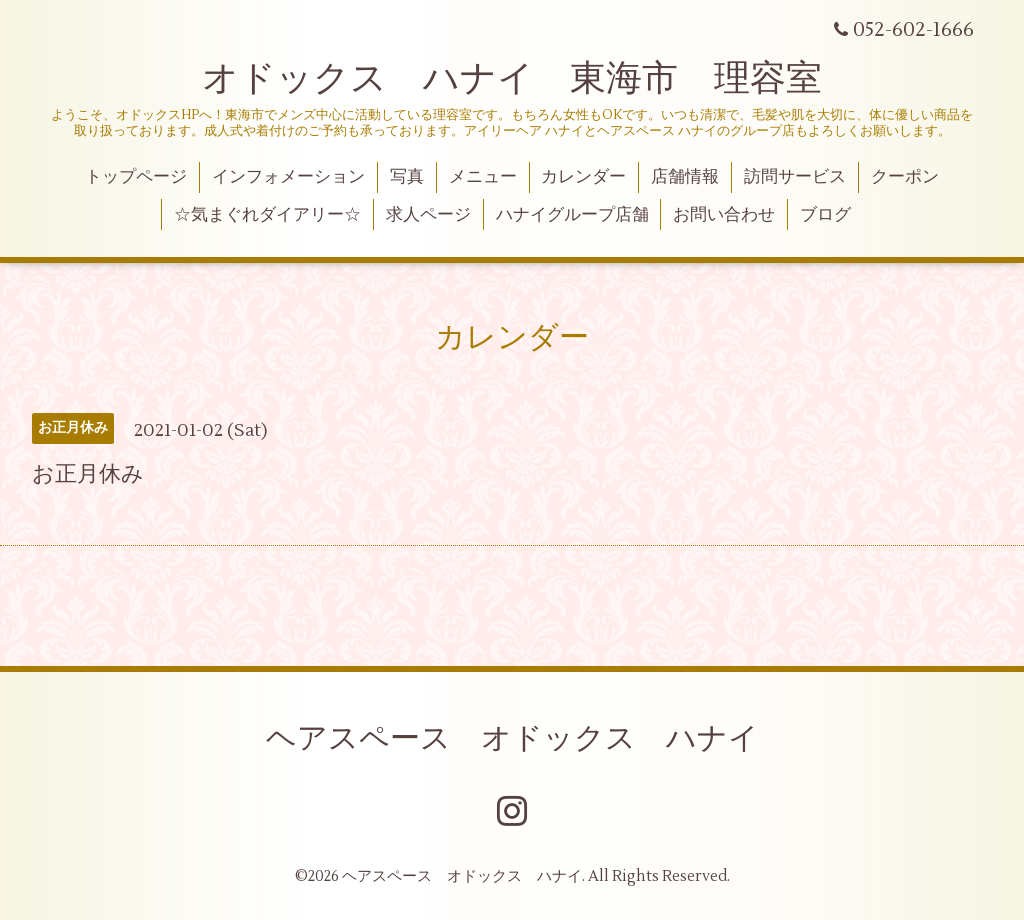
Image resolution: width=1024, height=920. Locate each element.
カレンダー (583, 177)
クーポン (905, 177)
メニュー (483, 177)
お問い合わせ (724, 215)
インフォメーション (288, 177)
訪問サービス (795, 177)
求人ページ (428, 215)
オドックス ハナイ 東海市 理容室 (512, 79)
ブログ (825, 215)
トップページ (136, 177)
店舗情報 (685, 177)
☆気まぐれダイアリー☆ (267, 215)
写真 (407, 177)
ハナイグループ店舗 (572, 215)
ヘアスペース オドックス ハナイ (512, 738)
